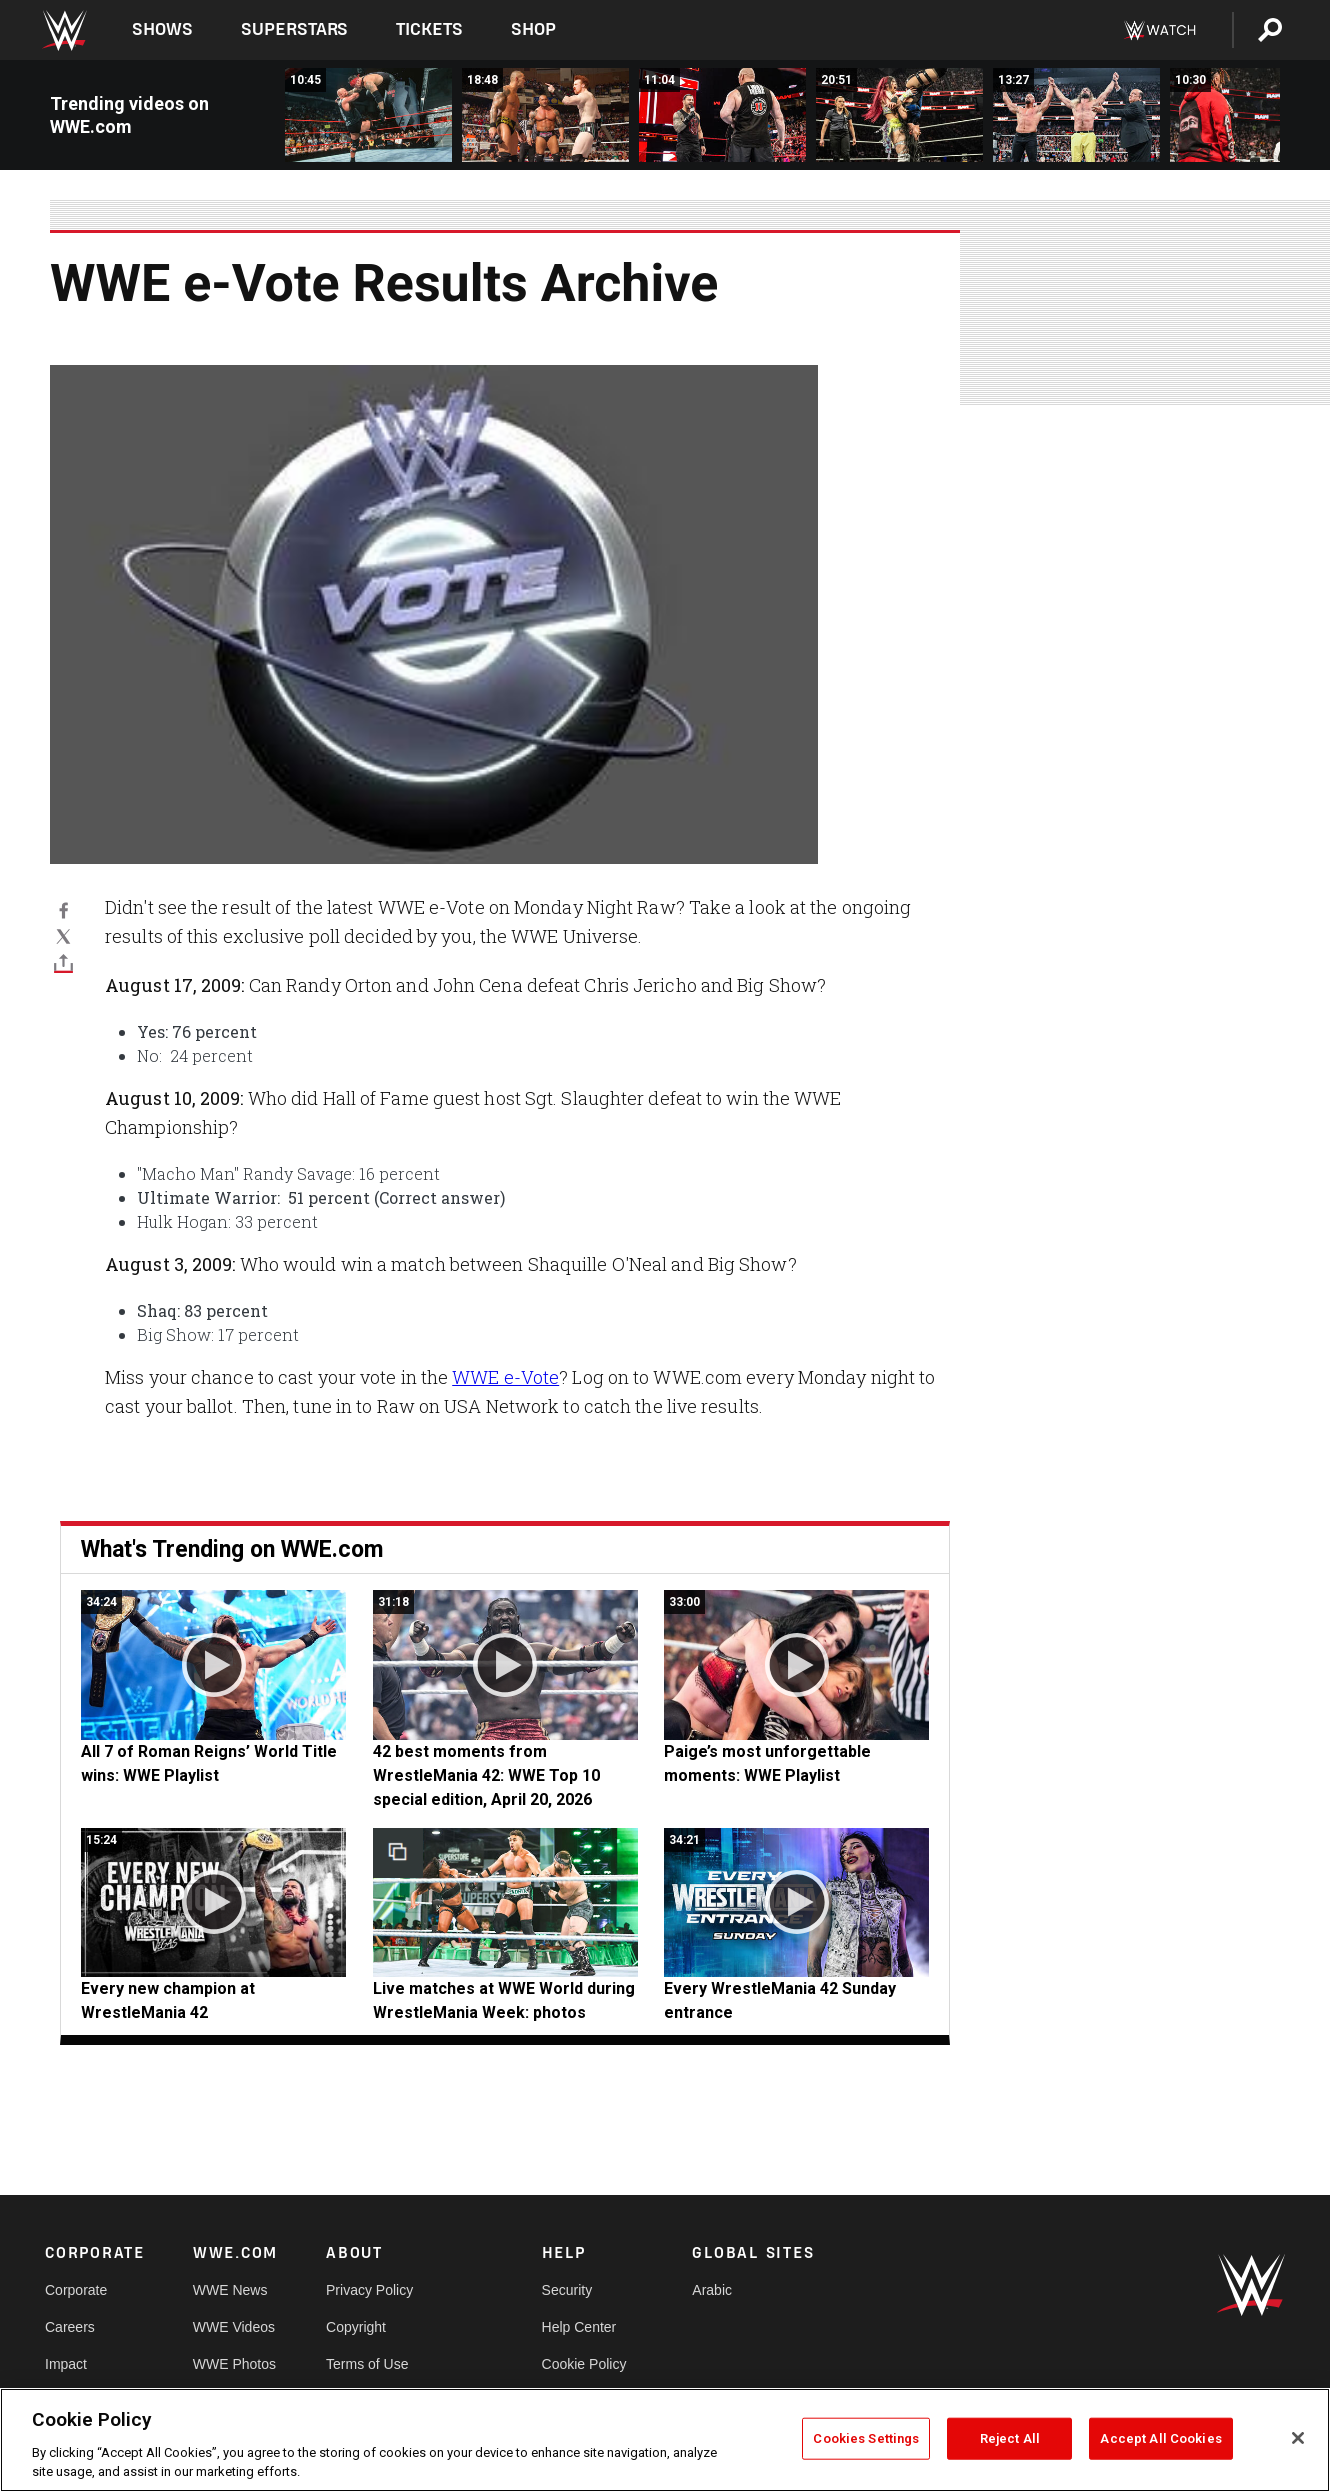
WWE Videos (234, 2327)
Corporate (76, 2290)
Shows (162, 29)
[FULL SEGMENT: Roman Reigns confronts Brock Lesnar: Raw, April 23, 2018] (722, 115)
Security (567, 2290)
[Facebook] (63, 910)
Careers (70, 2327)
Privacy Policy (369, 2290)
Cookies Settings (866, 2438)
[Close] (1298, 2438)
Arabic (712, 2290)
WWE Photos (234, 2364)
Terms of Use (367, 2364)
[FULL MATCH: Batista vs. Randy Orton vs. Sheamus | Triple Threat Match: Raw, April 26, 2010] (545, 115)
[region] (665, 2440)
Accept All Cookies (1160, 2438)
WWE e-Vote (505, 1377)
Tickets (429, 29)
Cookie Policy (584, 2364)
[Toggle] (63, 962)
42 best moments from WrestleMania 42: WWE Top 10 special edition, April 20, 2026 (486, 1775)
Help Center (579, 2327)
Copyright (356, 2327)
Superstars (295, 29)
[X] (63, 936)
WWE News (230, 2290)
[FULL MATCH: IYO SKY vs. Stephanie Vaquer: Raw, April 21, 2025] (899, 115)
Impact (66, 2364)
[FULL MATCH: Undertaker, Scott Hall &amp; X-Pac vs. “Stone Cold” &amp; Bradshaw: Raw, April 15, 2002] (368, 115)
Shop (533, 29)
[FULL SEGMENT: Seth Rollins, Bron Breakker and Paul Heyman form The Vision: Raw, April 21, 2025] (1076, 115)
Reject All (1010, 2438)
